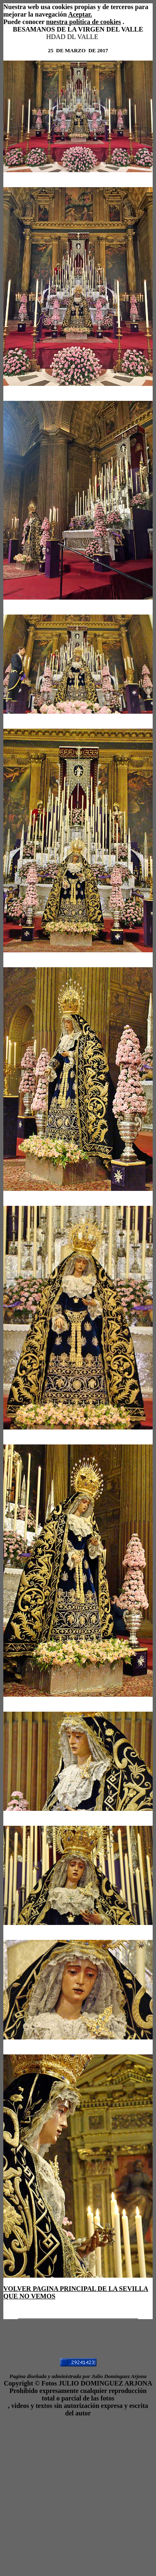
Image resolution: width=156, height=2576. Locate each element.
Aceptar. (80, 14)
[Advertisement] (78, 2495)
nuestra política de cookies (83, 21)
